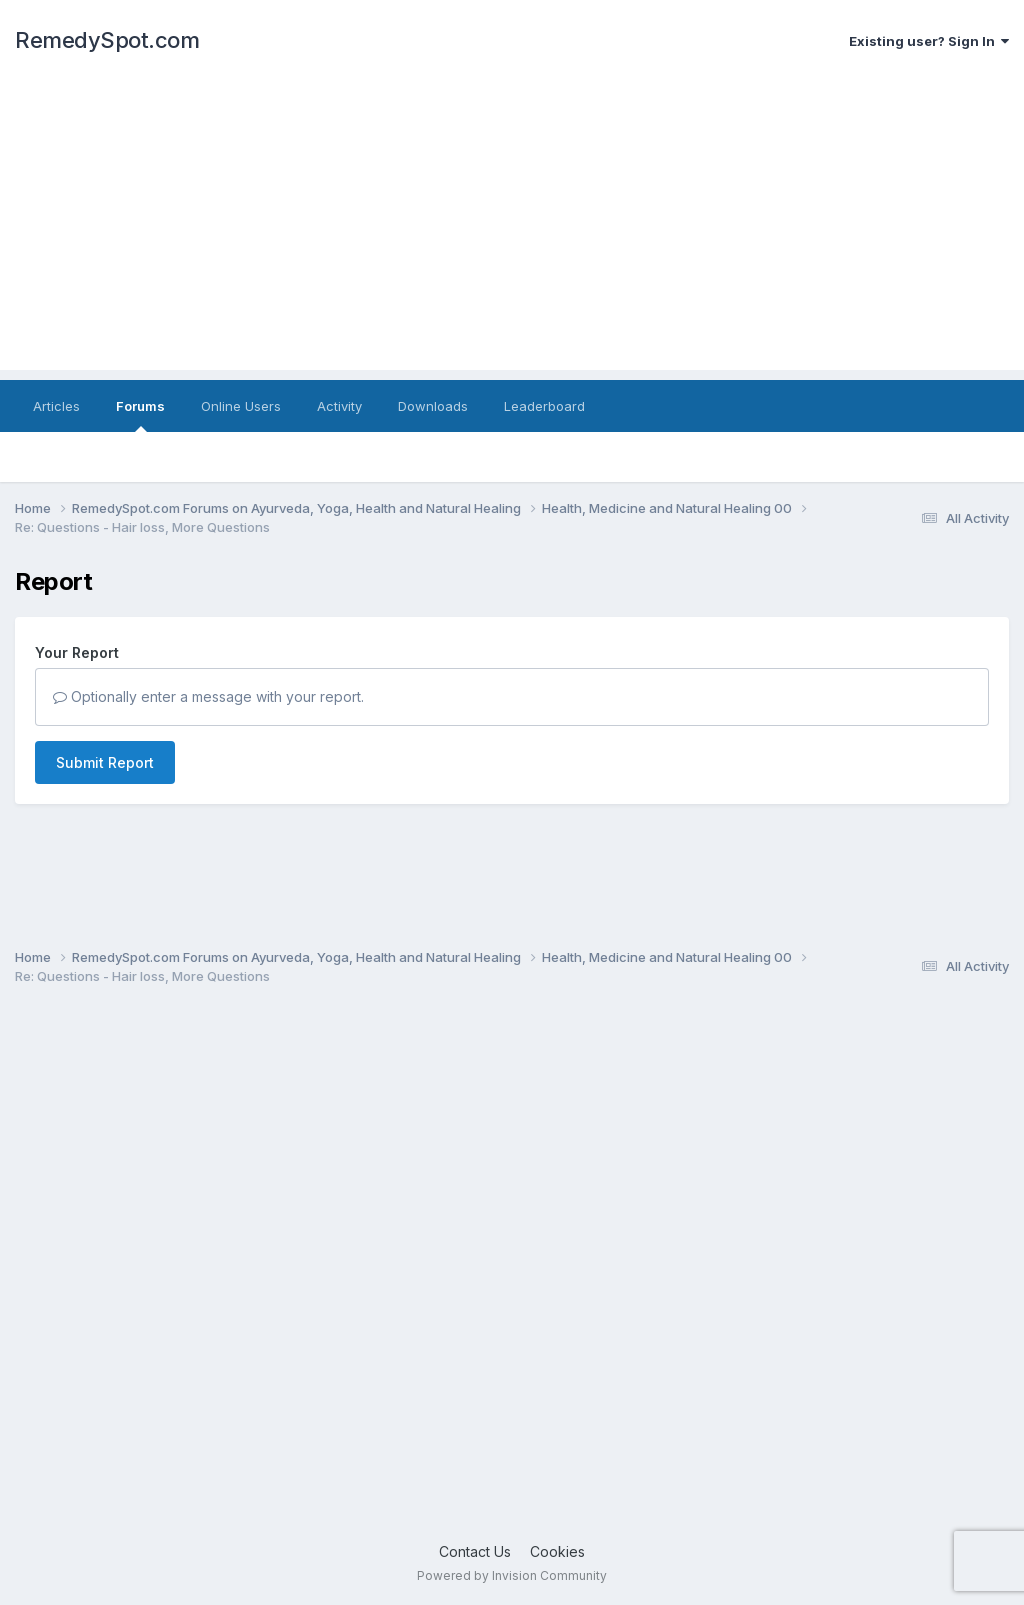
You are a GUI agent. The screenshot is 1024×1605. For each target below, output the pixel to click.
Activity (339, 406)
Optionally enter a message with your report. (208, 696)
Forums (140, 415)
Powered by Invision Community (512, 1575)
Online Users (241, 406)
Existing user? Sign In (929, 41)
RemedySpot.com (107, 40)
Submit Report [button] (105, 762)
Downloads (433, 406)
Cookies (557, 1551)
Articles (56, 406)
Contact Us (475, 1551)
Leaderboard (544, 406)
